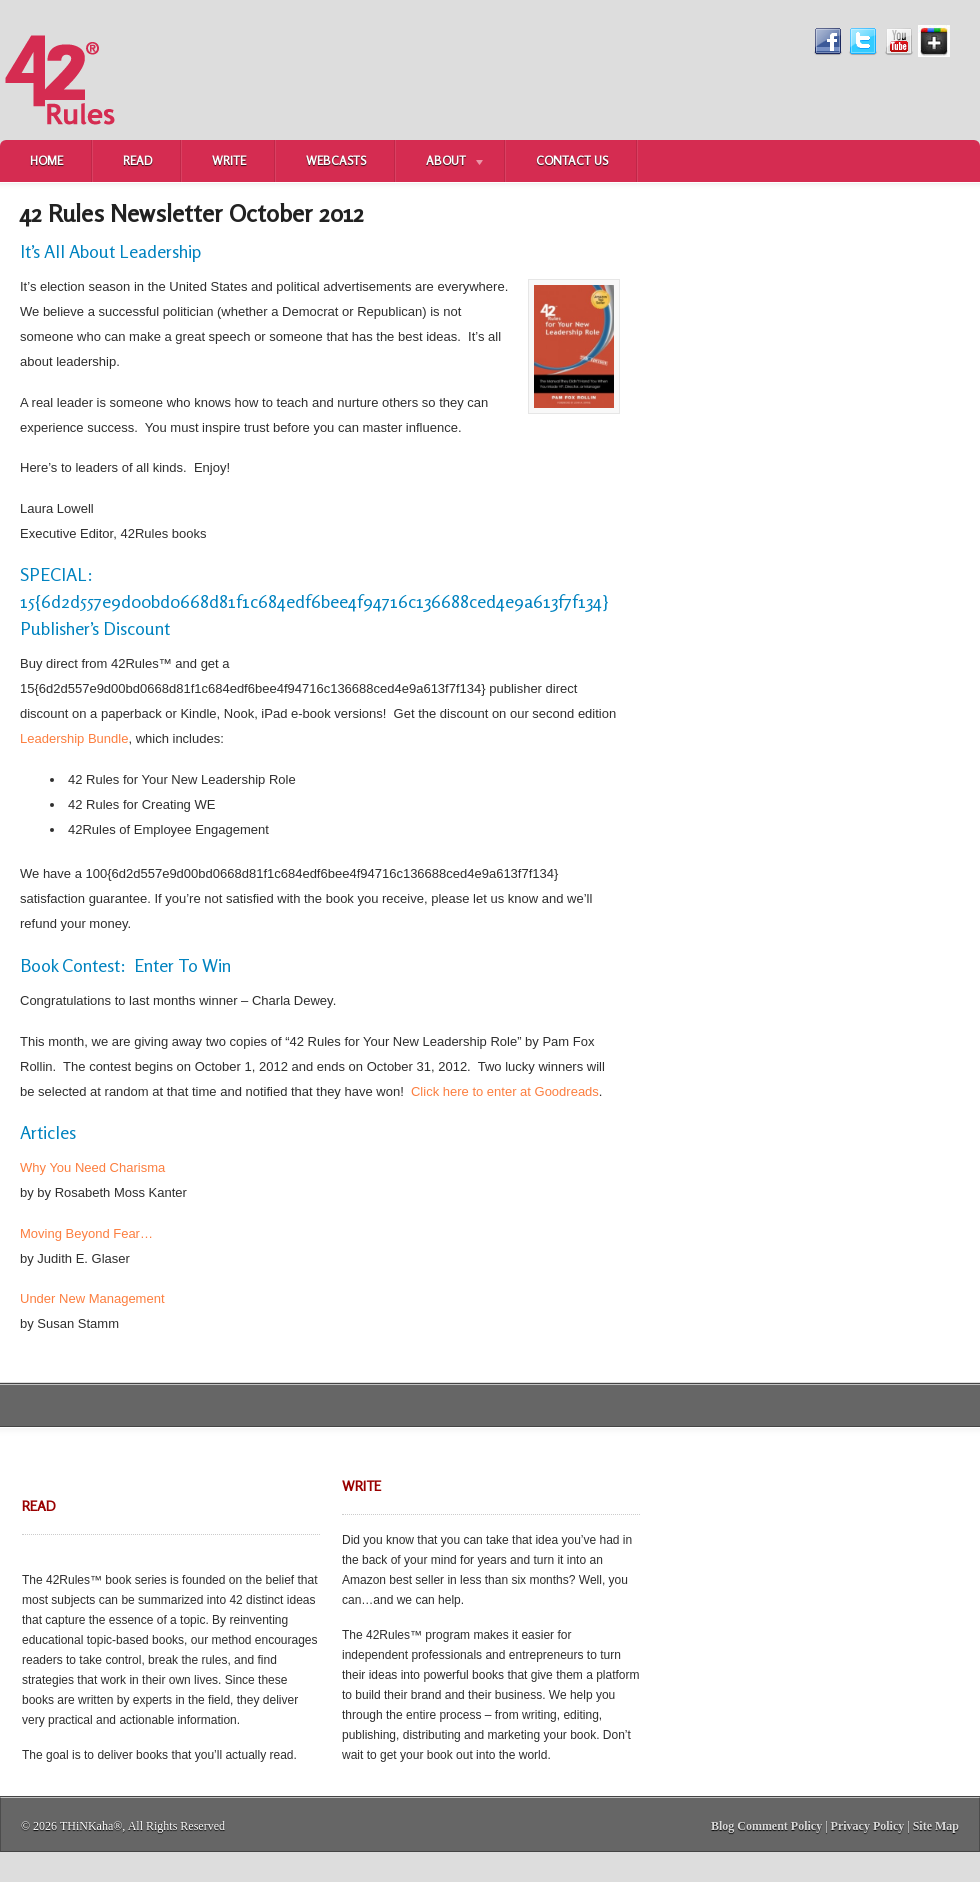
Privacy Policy (868, 1826)
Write (229, 160)
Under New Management (92, 1298)
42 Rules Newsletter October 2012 (192, 213)
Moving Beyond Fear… (86, 1233)
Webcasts (336, 160)
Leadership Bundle (74, 738)
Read (137, 160)
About (441, 163)
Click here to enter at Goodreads (505, 1091)
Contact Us (572, 160)
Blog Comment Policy (766, 1826)
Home (46, 160)
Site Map (936, 1826)
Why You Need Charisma (92, 1167)
